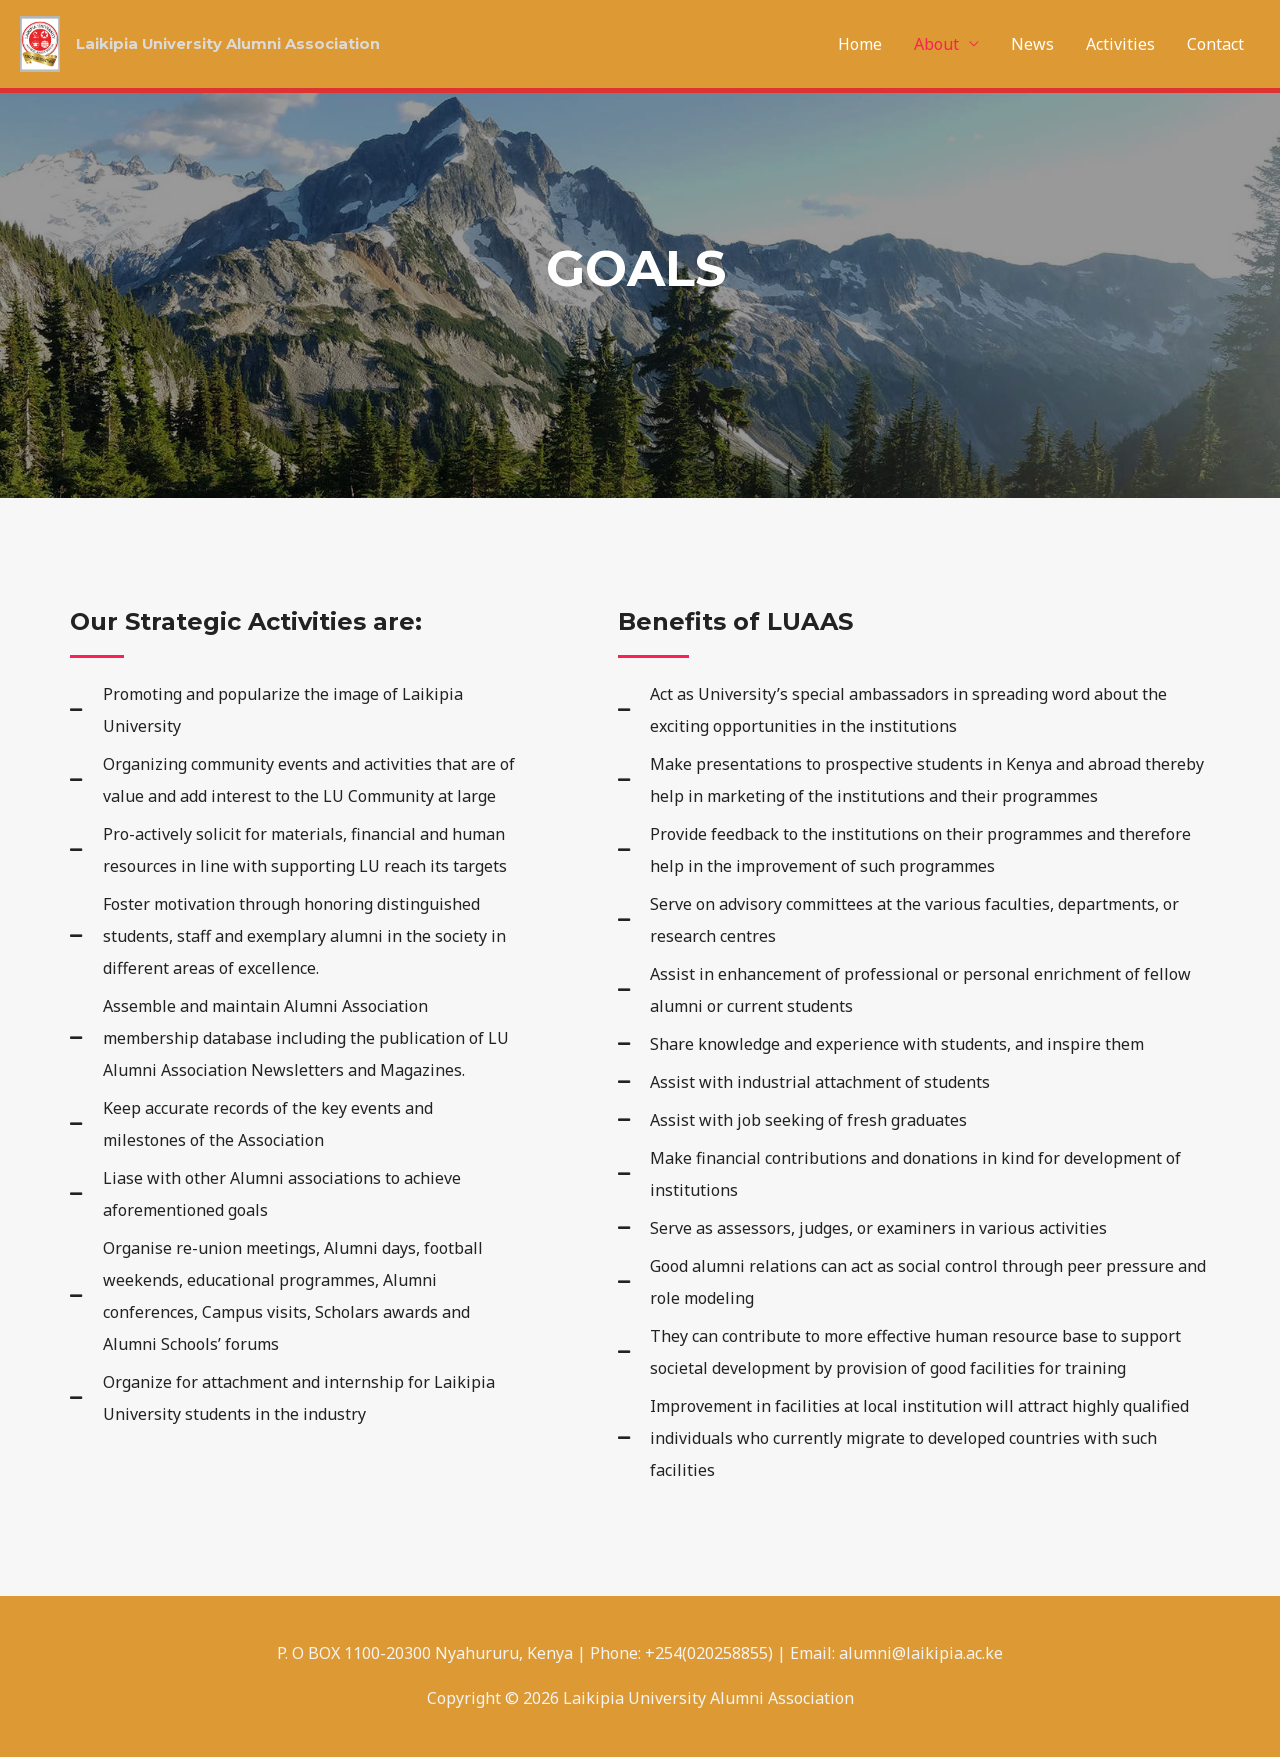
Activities (1120, 44)
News (1032, 44)
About (936, 44)
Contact (1215, 44)
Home (860, 44)
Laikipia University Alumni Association (240, 44)
